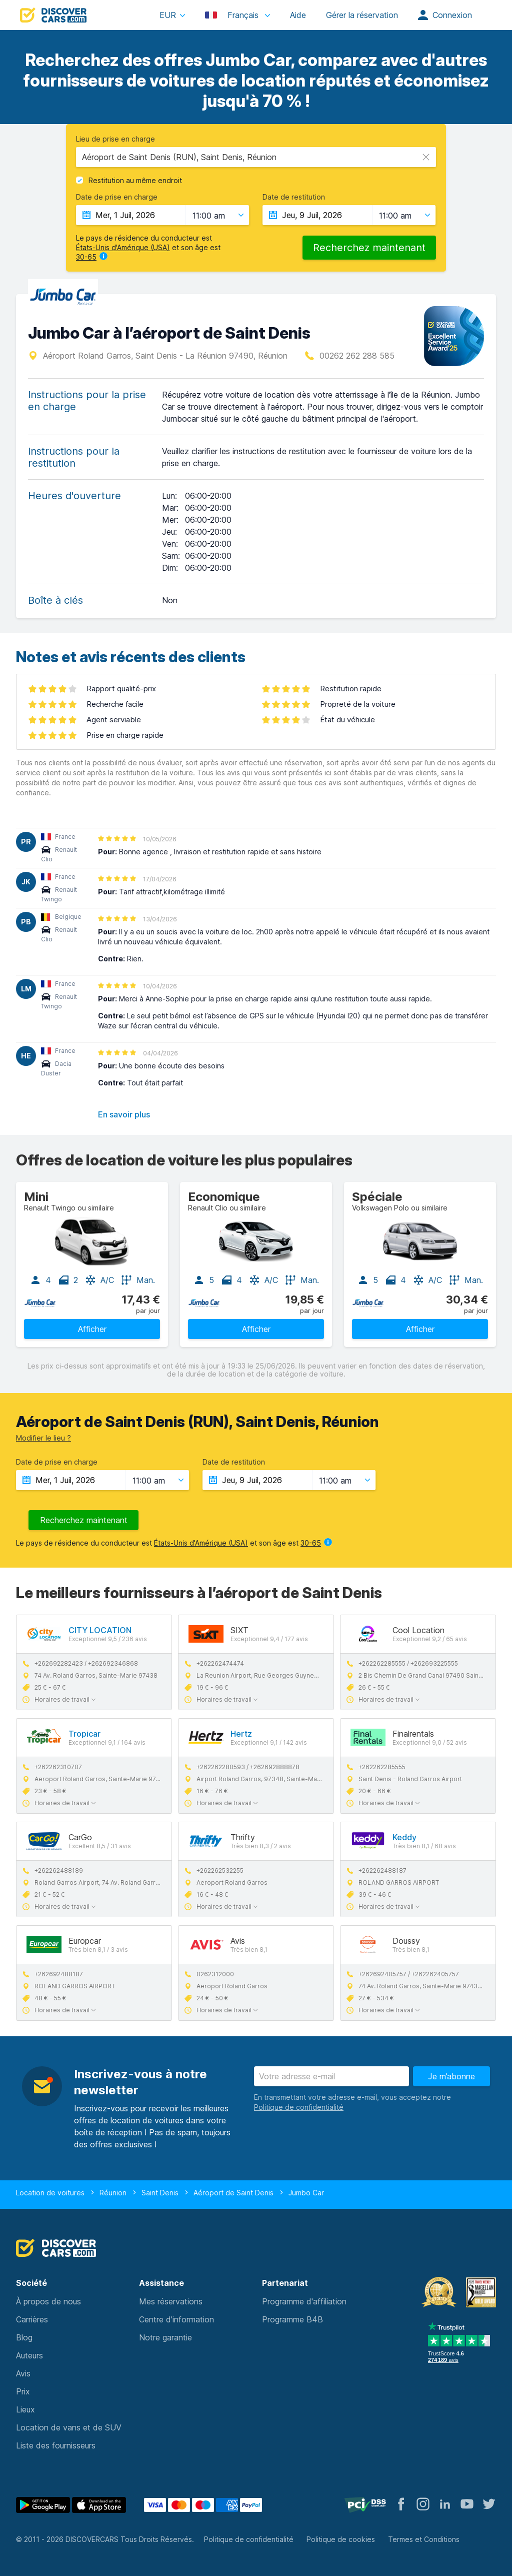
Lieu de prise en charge (115, 139)
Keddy (404, 1837)
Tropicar (84, 1734)
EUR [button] (168, 15)
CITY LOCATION (100, 1630)
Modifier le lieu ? (43, 1438)
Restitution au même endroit (135, 181)
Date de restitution (293, 197)
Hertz (241, 1734)
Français (233, 15)
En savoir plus (124, 1114)
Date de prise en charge (117, 197)
